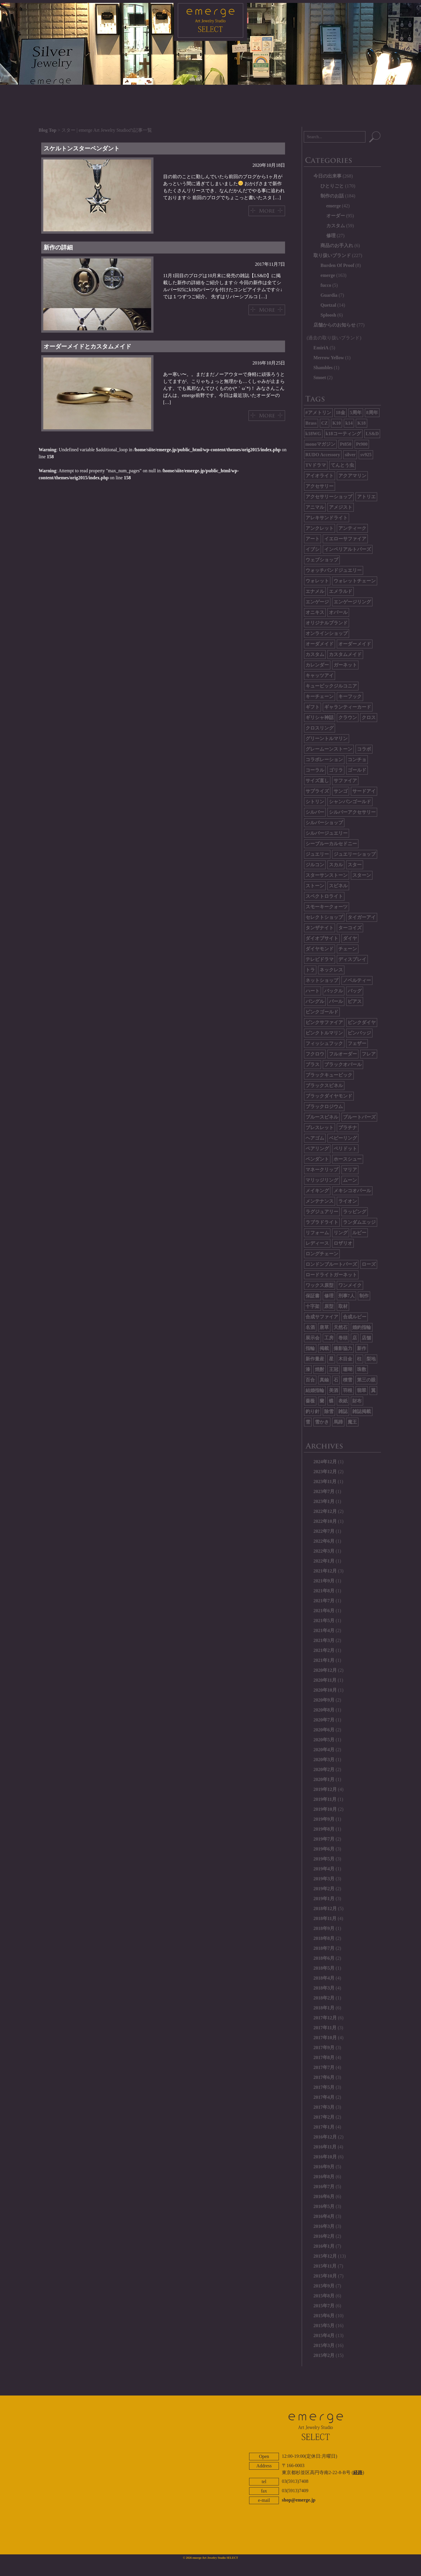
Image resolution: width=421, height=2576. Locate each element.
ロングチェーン (322, 1253)
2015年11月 (325, 2265)
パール (336, 1001)
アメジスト (340, 507)
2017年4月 (323, 2097)
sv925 (365, 454)
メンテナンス (320, 1201)
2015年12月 (325, 2256)
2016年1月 (323, 2246)
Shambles (323, 367)
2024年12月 (325, 1461)
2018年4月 (323, 1978)
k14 (349, 423)
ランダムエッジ (359, 1222)
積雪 (347, 1379)
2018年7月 (323, 1948)
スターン (361, 875)
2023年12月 (325, 1471)
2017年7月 (323, 2067)
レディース (317, 1243)
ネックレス (331, 969)
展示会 (313, 1337)
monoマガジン (320, 444)
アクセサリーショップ (329, 496)
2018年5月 (323, 1968)
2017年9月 (323, 2047)
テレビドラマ (320, 959)
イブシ (313, 549)
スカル (336, 864)
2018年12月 (325, 1908)
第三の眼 (366, 1379)
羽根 (347, 1390)
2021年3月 (323, 1640)
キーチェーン (320, 696)
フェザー (357, 1043)
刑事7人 (346, 1295)
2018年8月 (323, 1938)
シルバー (315, 812)
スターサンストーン (327, 875)
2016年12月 (325, 2136)
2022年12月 (325, 1511)
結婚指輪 (315, 1390)
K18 (361, 423)
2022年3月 (323, 1551)
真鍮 (324, 1379)
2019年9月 (323, 1819)
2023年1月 (323, 1501)
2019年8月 (323, 1829)
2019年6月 (323, 1848)
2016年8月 (323, 2176)
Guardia (328, 295)
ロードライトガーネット (331, 1274)
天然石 (341, 1327)
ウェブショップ (322, 559)
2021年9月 (323, 1580)
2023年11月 (325, 1481)
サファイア (345, 780)
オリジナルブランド (327, 622)
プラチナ (347, 1127)
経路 (358, 2472)
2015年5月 (323, 2325)
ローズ (369, 1264)
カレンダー (317, 664)
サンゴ (341, 791)
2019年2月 (323, 1888)
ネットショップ (322, 980)
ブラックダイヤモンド (329, 1095)
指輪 (310, 1348)
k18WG (313, 433)
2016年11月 (325, 2146)
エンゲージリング (352, 601)
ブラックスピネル (324, 1085)
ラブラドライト (322, 1222)
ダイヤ (350, 938)
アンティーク (352, 528)
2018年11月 (325, 1918)
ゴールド (357, 770)
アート (313, 538)
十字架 (313, 1306)
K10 (336, 423)
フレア (369, 1053)
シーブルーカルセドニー (331, 843)
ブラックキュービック (329, 1074)
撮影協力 (343, 1348)
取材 (343, 1306)
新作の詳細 (58, 247)
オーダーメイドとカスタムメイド (87, 346)
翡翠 (361, 1390)
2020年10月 (325, 1690)
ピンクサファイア (324, 1022)
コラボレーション (324, 759)
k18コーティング (343, 433)
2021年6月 (323, 1610)
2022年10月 (325, 1521)
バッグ (355, 990)
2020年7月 (323, 1719)
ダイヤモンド (320, 948)
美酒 (333, 1390)
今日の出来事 (327, 175)
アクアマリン (352, 475)
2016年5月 (323, 2206)
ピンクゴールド (322, 1011)
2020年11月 (325, 1680)
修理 (331, 235)
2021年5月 (323, 1620)
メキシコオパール (352, 1190)
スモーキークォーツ (327, 906)
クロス (369, 717)
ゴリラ (336, 770)
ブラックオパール (343, 1064)
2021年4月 (323, 1630)
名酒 (310, 1327)
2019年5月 (323, 1858)
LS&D (372, 433)
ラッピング (354, 1211)
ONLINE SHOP (163, 94)
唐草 (324, 1327)
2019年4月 (323, 1868)
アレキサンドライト (327, 517)
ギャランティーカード (347, 706)
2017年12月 (325, 2017)
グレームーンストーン (329, 749)
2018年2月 (323, 1997)
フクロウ (315, 1053)
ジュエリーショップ (355, 854)
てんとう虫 (342, 465)
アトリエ (366, 496)
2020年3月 (323, 1759)
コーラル (315, 770)
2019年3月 (323, 1878)
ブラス (313, 1064)
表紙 (343, 1400)
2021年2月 (323, 1650)
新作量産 (315, 1358)
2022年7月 (323, 1531)
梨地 (371, 1358)
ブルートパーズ (359, 1117)
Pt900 (361, 444)
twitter (269, 2540)
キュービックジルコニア (331, 685)
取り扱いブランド (332, 255)
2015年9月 (323, 2285)
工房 (329, 1337)
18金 (340, 412)
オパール (338, 612)
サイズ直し (317, 780)
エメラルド (340, 591)
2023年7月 (323, 1491)
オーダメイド (320, 643)
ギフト (313, 706)
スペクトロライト (324, 896)
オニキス (315, 612)
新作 (361, 1348)
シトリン (315, 801)
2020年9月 (323, 1699)
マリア (350, 1169)
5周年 (356, 412)
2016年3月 (323, 2226)
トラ (310, 969)
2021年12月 (325, 1570)
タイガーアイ (362, 917)
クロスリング (320, 727)
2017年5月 (323, 2087)
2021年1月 (323, 1660)
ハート (313, 990)
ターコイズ (350, 927)
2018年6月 (323, 1958)
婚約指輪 (361, 1327)
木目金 (345, 1358)
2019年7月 (323, 1838)
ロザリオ (343, 1243)
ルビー (359, 1232)
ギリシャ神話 (320, 717)
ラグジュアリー (322, 1211)
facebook (255, 2540)
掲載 (324, 1348)
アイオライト (320, 475)
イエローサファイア (345, 538)
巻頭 (343, 1337)
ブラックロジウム (324, 1106)
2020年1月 (323, 1779)
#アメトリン (318, 412)
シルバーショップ (324, 822)
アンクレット (320, 528)
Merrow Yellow (328, 357)
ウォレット (317, 580)
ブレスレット (320, 1127)
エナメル (315, 591)
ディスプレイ (352, 959)
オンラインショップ (327, 633)
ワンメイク (350, 1285)
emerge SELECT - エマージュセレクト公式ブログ (210, 22)
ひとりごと (332, 185)
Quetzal (328, 305)
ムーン (350, 1180)
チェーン (347, 948)
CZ (324, 423)
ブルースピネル (322, 1117)
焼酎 (319, 1369)
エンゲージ (317, 601)
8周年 (372, 412)
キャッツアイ (320, 675)
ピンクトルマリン (324, 1032)
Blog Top (47, 130)
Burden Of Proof (337, 265)
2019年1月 (323, 1898)
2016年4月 (323, 2216)
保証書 (313, 1295)
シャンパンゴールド (350, 801)
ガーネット (345, 664)
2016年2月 (323, 2236)
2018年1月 (323, 2007)
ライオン (347, 1201)
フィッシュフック (324, 1043)
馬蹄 (338, 1421)
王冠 (333, 1369)
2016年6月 (323, 2196)
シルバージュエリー (327, 833)
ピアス (355, 1001)
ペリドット (345, 1148)
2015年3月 (323, 2345)
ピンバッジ (359, 1032)
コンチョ (357, 759)
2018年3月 (323, 1987)
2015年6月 (323, 2315)
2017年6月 (323, 2077)
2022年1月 (323, 1560)
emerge (333, 205)
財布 (357, 1400)
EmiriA (321, 347)
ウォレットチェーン (355, 580)
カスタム (335, 225)
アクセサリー (320, 486)
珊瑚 (347, 1369)
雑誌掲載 (361, 1411)
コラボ (364, 749)
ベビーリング (343, 1138)
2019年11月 (325, 1799)
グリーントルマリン (327, 738)
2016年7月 (323, 2186)
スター (355, 864)
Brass (311, 423)
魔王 (352, 1421)
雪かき (322, 1421)
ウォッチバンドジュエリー (334, 570)
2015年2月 (323, 2355)
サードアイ (364, 791)
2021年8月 (323, 1590)
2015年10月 (325, 2275)
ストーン (315, 885)
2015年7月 (323, 2305)
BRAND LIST (233, 94)
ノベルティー (357, 980)
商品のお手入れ (336, 245)
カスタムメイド (345, 654)
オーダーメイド (354, 643)
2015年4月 (323, 2335)
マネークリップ (322, 1169)
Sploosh (328, 315)
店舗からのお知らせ (334, 324)
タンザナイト (320, 927)
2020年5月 (323, 1739)
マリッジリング (322, 1180)
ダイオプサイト (322, 938)
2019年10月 (325, 1809)
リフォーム (317, 1232)
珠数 (361, 1369)
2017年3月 (323, 2107)
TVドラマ (316, 465)
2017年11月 (325, 2027)
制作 (364, 1295)
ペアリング (317, 1148)
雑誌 (343, 1411)
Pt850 (345, 444)
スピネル (338, 885)
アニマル (315, 507)
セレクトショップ (324, 917)
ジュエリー (317, 854)
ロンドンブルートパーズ (331, 1264)
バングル (315, 1001)
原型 (329, 1306)
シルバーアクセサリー (352, 812)
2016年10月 (325, 2156)
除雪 (329, 1411)
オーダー (335, 215)
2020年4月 (323, 1749)
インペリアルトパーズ (347, 549)
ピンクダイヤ (362, 1022)
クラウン (347, 717)
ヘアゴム (315, 1138)
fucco (325, 285)
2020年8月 (323, 1709)
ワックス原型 (320, 1285)
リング (341, 1232)
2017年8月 (323, 2057)
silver (350, 454)
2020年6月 (323, 1729)
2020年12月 (325, 1670)
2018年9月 (323, 1928)
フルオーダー (343, 1053)
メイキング (317, 1190)
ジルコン (315, 864)
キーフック (350, 696)
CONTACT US (300, 94)
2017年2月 (323, 2117)
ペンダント (317, 1159)
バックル (333, 990)
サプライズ (317, 791)
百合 (310, 1379)
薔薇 (310, 1400)
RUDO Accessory (323, 454)
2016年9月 (323, 2166)
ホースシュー (348, 1159)
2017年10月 (325, 2037)
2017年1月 (323, 2126)
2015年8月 (323, 2295)
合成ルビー (354, 1316)
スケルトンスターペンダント (82, 148)
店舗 (366, 1337)
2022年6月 (323, 1541)
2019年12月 (325, 1789)
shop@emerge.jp (298, 2499)
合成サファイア (322, 1316)
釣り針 (313, 1411)
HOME (106, 94)
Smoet (319, 377)
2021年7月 (323, 1600)
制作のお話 (332, 195)
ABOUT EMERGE (268, 2523)
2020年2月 (323, 1769)
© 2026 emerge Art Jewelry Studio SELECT (210, 2557)
